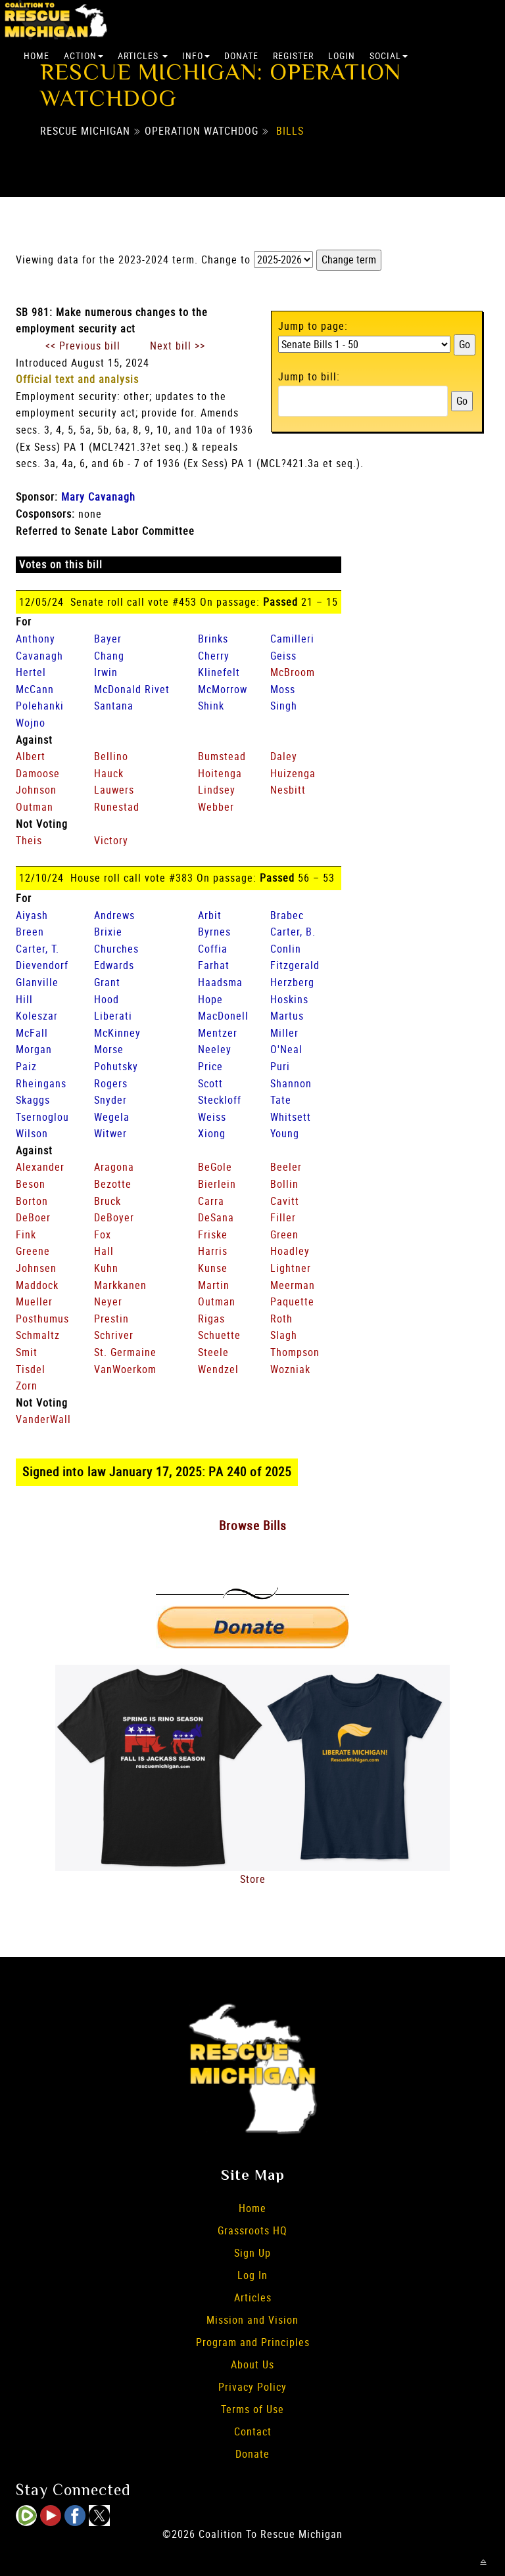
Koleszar (37, 1015)
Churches (116, 948)
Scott (210, 1083)
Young (284, 1133)
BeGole (215, 1167)
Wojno (30, 722)
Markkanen (120, 1285)
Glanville (37, 982)
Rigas (211, 1318)
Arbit (210, 915)
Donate (241, 55)
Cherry (213, 655)
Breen (30, 931)
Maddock (37, 1285)
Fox (102, 1234)
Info (196, 55)
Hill (24, 999)
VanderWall (43, 1419)
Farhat (213, 965)
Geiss (283, 655)
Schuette (219, 1335)
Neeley (214, 1049)
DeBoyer (114, 1217)
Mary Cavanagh (98, 496)
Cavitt (284, 1201)
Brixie (108, 931)
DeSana (216, 1217)
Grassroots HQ (252, 2230)
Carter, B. (293, 931)
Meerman (292, 1285)
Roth (281, 1318)
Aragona (114, 1167)
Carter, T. (37, 948)
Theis (29, 840)
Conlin (285, 948)
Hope (210, 999)
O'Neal (286, 1049)
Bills (290, 131)
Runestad (116, 807)
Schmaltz (38, 1335)
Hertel (31, 672)
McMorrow (222, 689)
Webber (216, 807)
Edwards (114, 965)
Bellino (111, 756)
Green (284, 1234)
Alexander (40, 1167)
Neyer (108, 1301)
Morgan (34, 1049)
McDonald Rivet (132, 689)
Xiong (212, 1133)
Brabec (287, 915)
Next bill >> (177, 345)
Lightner (290, 1268)
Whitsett (290, 1117)
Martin (213, 1285)
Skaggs (33, 1100)
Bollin (284, 1184)
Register (293, 55)
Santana (113, 705)
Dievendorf (42, 965)
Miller (284, 1033)
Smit (26, 1352)
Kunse (213, 1268)
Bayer (108, 638)
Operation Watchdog (201, 131)
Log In (252, 2275)
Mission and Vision (252, 2320)
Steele (213, 1352)
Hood (106, 999)
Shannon (291, 1083)
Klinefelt (219, 672)
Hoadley (290, 1251)
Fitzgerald (295, 965)
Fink (26, 1234)
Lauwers (114, 789)
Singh (283, 705)
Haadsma (220, 982)
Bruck (107, 1201)
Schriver (113, 1335)
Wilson (32, 1133)
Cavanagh (39, 655)
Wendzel (218, 1369)
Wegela (112, 1117)
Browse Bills (253, 1525)
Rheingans (41, 1083)
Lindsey (216, 789)
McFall (32, 1033)
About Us (252, 2364)
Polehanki (40, 705)
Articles (143, 55)
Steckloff (219, 1100)
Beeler (286, 1167)
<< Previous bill (82, 345)
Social (389, 55)
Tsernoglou (42, 1117)
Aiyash (32, 915)
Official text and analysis (77, 379)
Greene (33, 1251)
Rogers (111, 1083)
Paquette (292, 1301)
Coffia (213, 948)
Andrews (114, 915)
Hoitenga (220, 773)
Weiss (212, 1117)
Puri (280, 1066)
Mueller (34, 1301)
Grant (107, 982)
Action (83, 55)
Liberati (113, 1015)
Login (341, 55)
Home (36, 55)
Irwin (106, 672)
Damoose (38, 773)
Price (210, 1066)
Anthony (35, 638)
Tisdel (30, 1369)
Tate (280, 1100)
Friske (213, 1234)
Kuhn (106, 1268)
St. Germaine (125, 1352)
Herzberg (292, 982)
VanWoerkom (125, 1369)
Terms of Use (252, 2409)
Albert (30, 756)
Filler (283, 1217)
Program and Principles (253, 2342)
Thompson (295, 1352)
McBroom (292, 672)
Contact (253, 2431)
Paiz (26, 1066)
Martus (287, 1015)
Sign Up (252, 2253)
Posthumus (42, 1318)
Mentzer (217, 1033)
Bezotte (113, 1184)
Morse (109, 1049)
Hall (104, 1251)
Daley (283, 756)
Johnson (36, 789)
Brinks (213, 638)
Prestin (111, 1318)
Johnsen (36, 1268)
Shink (211, 705)
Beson (30, 1184)
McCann (35, 689)
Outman (34, 807)
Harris (213, 1251)
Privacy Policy (252, 2387)
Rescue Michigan (85, 131)
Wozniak (290, 1369)
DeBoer (33, 1217)
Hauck (109, 773)
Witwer (110, 1133)
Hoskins (289, 999)
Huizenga (293, 773)
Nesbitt (288, 789)
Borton (32, 1201)
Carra (211, 1201)
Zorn (26, 1385)
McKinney (117, 1033)
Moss (282, 689)
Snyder (110, 1100)
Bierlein (217, 1184)
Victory (111, 840)
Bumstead (222, 756)
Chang (109, 655)
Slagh (283, 1335)
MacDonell (223, 1015)
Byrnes (214, 931)
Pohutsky (116, 1066)
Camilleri (292, 638)
